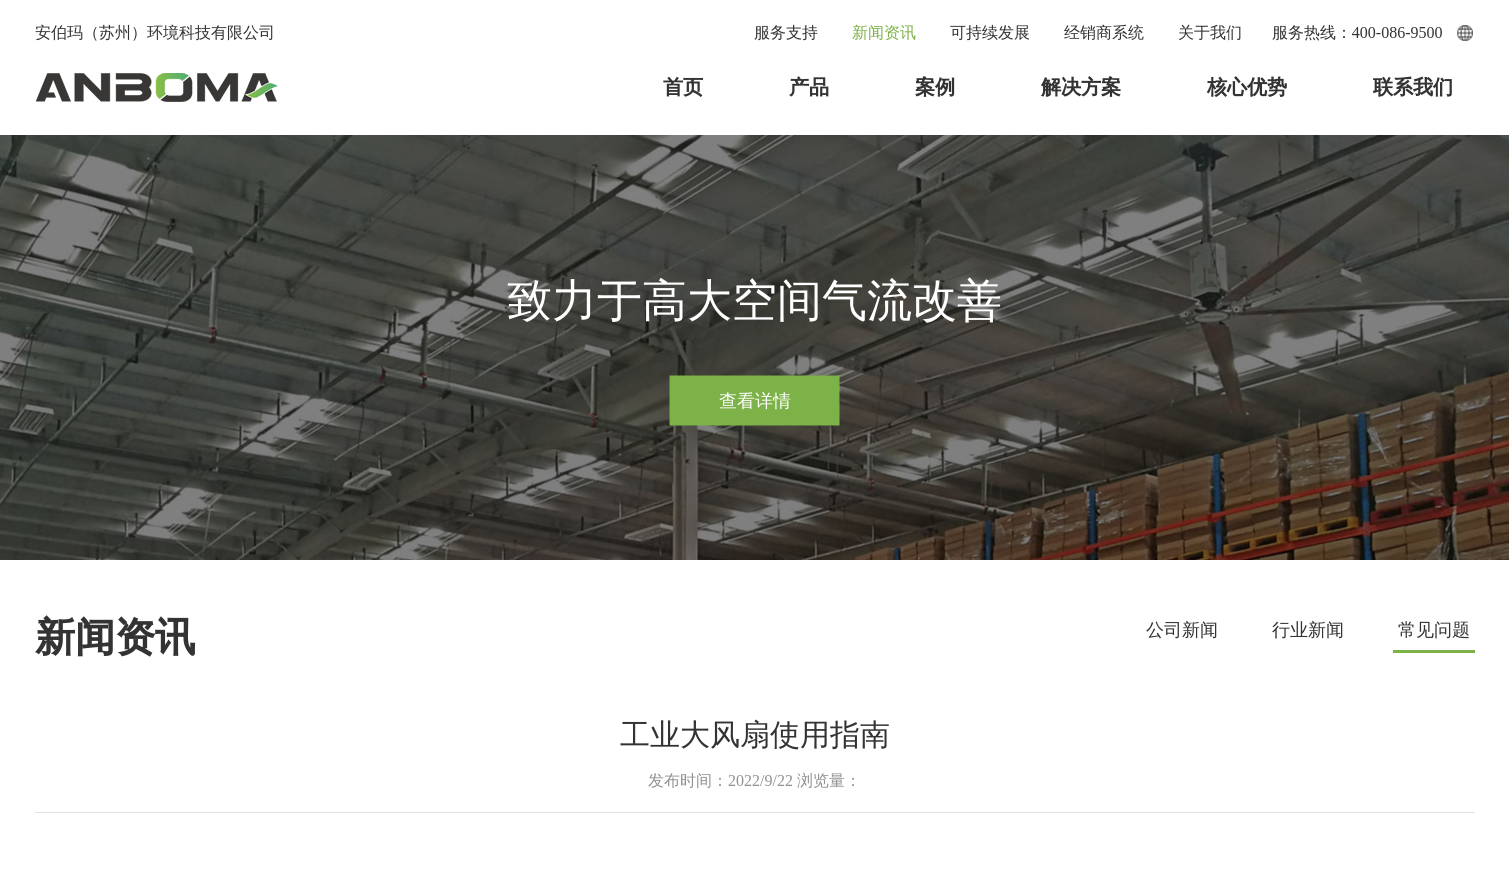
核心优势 (1247, 87)
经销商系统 (1104, 32)
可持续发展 (990, 32)
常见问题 (1434, 630)
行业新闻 (1308, 630)
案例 (935, 87)
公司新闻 (1182, 630)
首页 (683, 87)
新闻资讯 (884, 32)
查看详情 (755, 400)
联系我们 (1413, 87)
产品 (809, 87)
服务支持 (786, 32)
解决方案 (1081, 87)
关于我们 (1210, 32)
